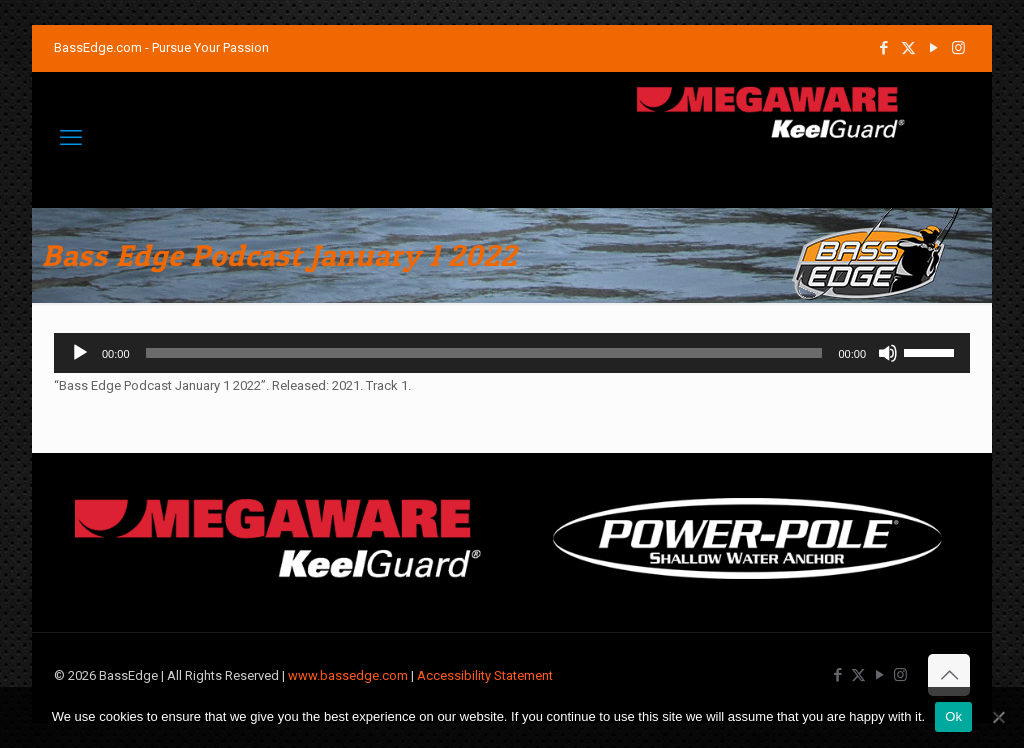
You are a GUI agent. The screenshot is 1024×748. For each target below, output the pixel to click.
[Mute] (888, 353)
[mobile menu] (71, 138)
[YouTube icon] (933, 48)
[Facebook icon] (883, 48)
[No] (999, 717)
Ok (953, 716)
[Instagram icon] (958, 48)
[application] (512, 353)
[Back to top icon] (949, 675)
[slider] (484, 353)
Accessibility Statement (485, 675)
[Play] (80, 353)
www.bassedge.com (348, 675)
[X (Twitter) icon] (908, 48)
